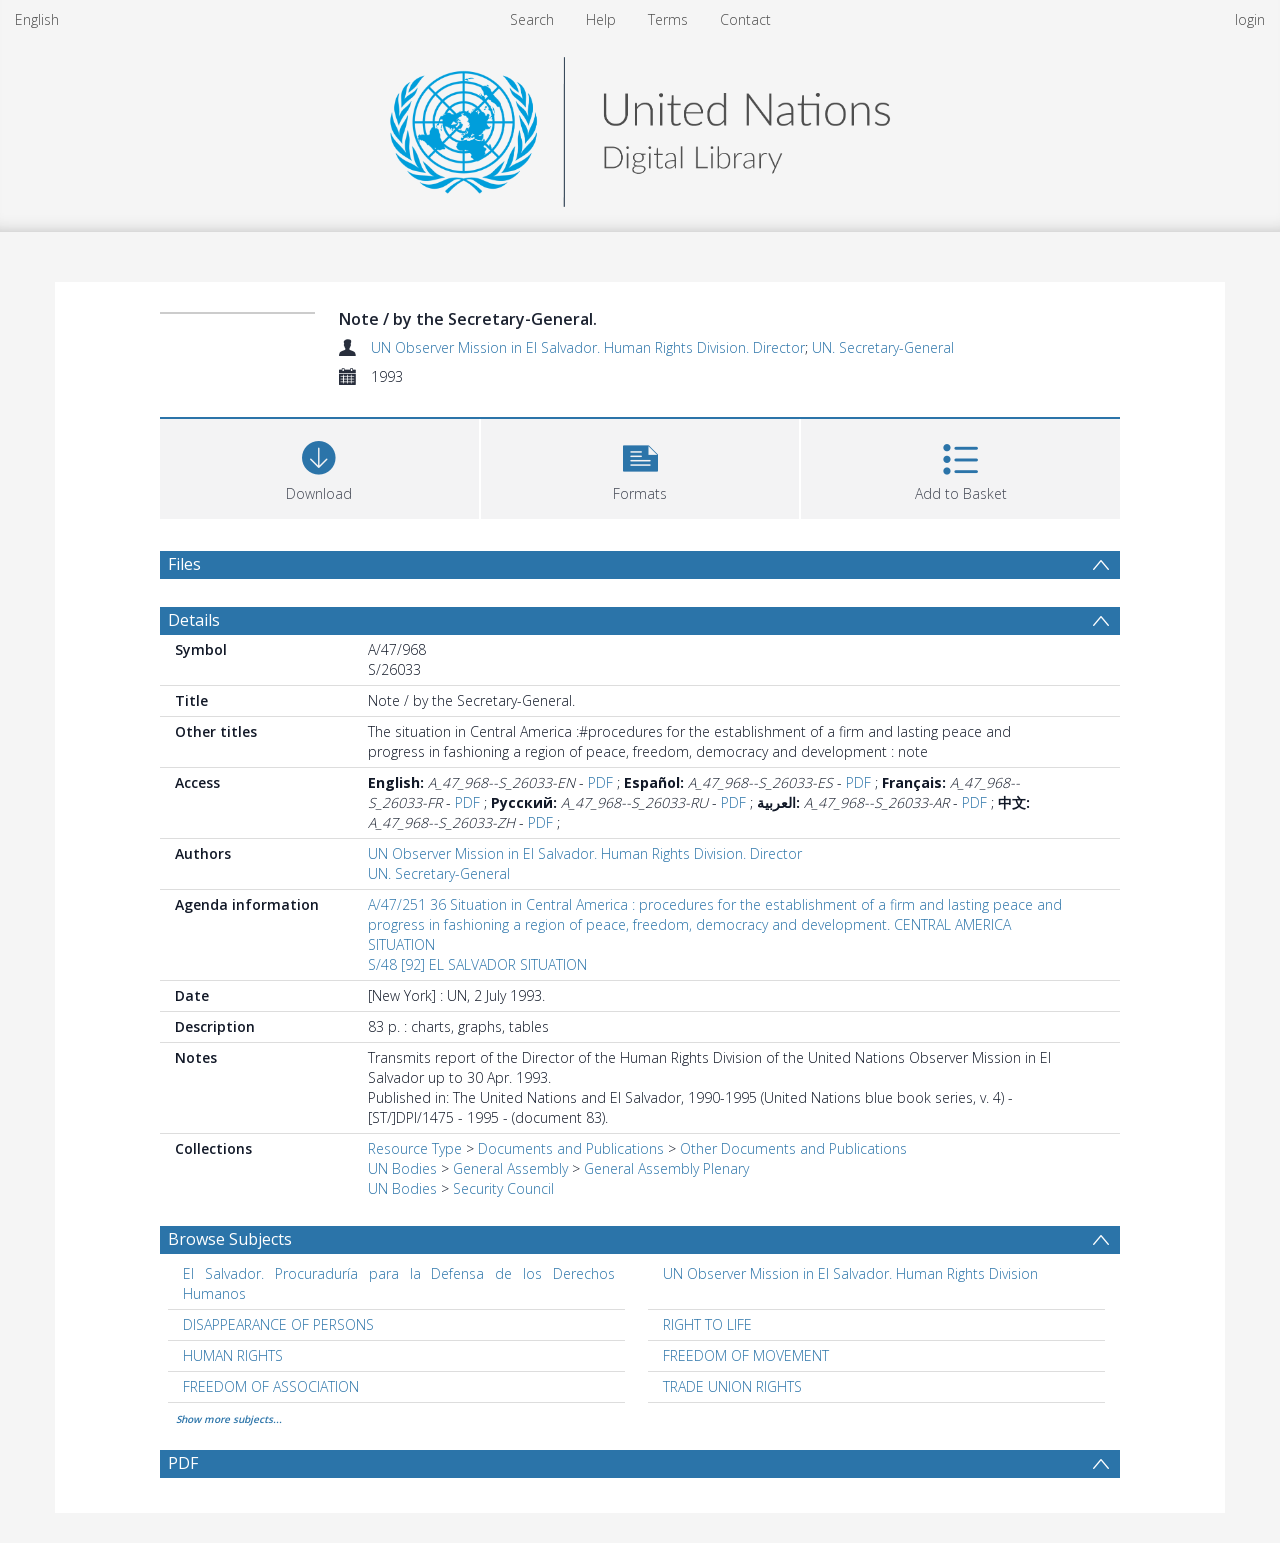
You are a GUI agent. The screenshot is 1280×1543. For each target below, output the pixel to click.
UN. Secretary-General (883, 347)
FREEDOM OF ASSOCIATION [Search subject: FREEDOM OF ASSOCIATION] (271, 1386)
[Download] (319, 466)
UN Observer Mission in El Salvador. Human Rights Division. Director (588, 347)
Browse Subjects (230, 1239)
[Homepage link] (640, 126)
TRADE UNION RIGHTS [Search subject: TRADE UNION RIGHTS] (732, 1386)
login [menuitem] (1250, 19)
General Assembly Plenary (666, 1168)
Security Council (503, 1188)
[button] (640, 466)
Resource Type (415, 1148)
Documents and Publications (571, 1148)
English (37, 19)
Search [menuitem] (532, 19)
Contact (745, 19)
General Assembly (510, 1168)
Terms (668, 19)
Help (601, 19)
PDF (600, 782)
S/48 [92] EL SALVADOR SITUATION (477, 964)
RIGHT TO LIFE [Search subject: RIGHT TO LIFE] (707, 1324)
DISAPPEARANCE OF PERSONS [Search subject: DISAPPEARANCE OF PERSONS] (278, 1324)
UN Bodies (402, 1168)
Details (194, 620)
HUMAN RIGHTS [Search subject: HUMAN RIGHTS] (233, 1355)
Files (184, 564)
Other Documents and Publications (793, 1148)
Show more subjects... (229, 1419)
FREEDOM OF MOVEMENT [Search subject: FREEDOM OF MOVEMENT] (746, 1355)
